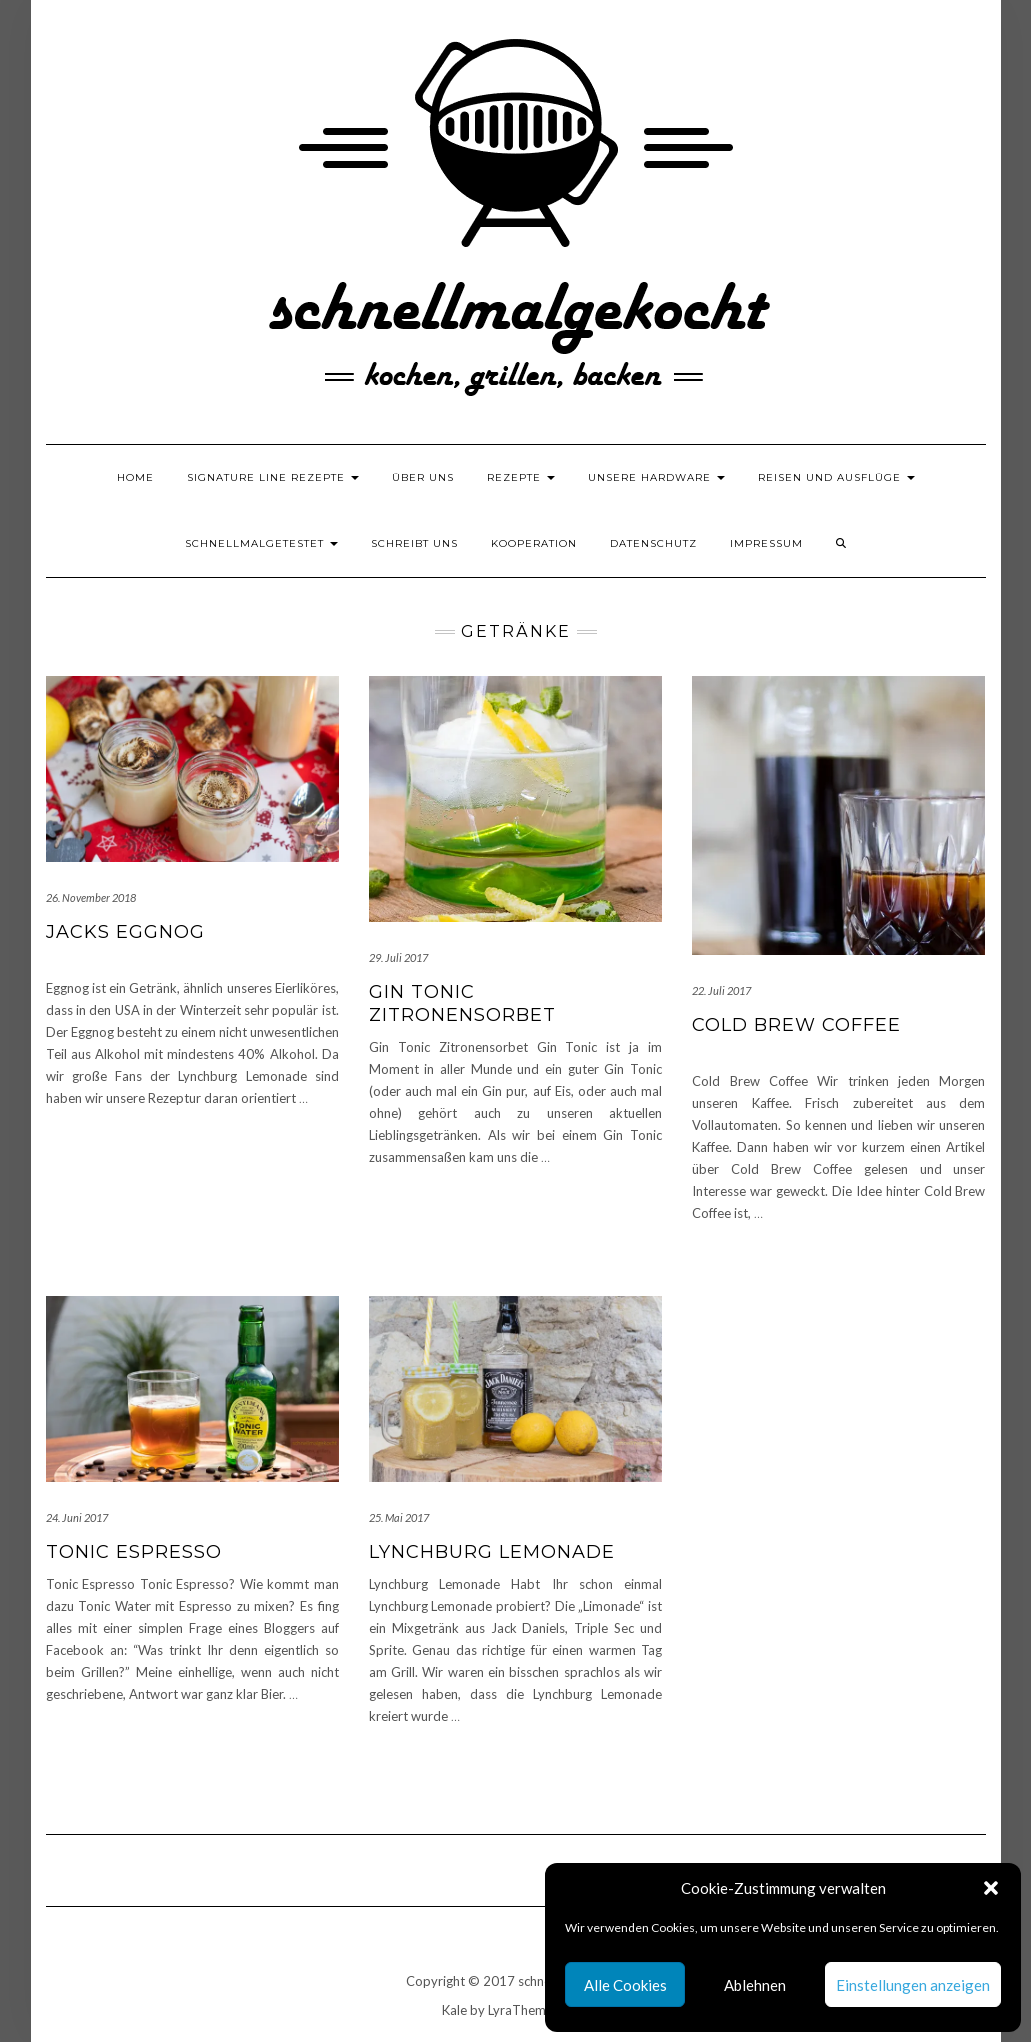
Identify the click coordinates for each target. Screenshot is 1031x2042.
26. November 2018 (91, 897)
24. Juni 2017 (77, 1517)
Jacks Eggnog (125, 932)
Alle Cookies (625, 1985)
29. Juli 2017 (398, 957)
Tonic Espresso (134, 1552)
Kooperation (534, 543)
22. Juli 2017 (721, 990)
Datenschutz (653, 543)
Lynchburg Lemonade (492, 1552)
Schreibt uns (414, 543)
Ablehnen (755, 1985)
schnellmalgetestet (261, 543)
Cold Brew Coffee (796, 1025)
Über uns (423, 477)
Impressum (766, 543)
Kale (454, 2010)
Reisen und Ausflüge (836, 477)
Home (135, 477)
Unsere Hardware (656, 477)
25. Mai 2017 (399, 1517)
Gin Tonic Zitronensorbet (462, 1003)
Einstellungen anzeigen (913, 1985)
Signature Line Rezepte (273, 477)
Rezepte (521, 477)
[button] (991, 1888)
